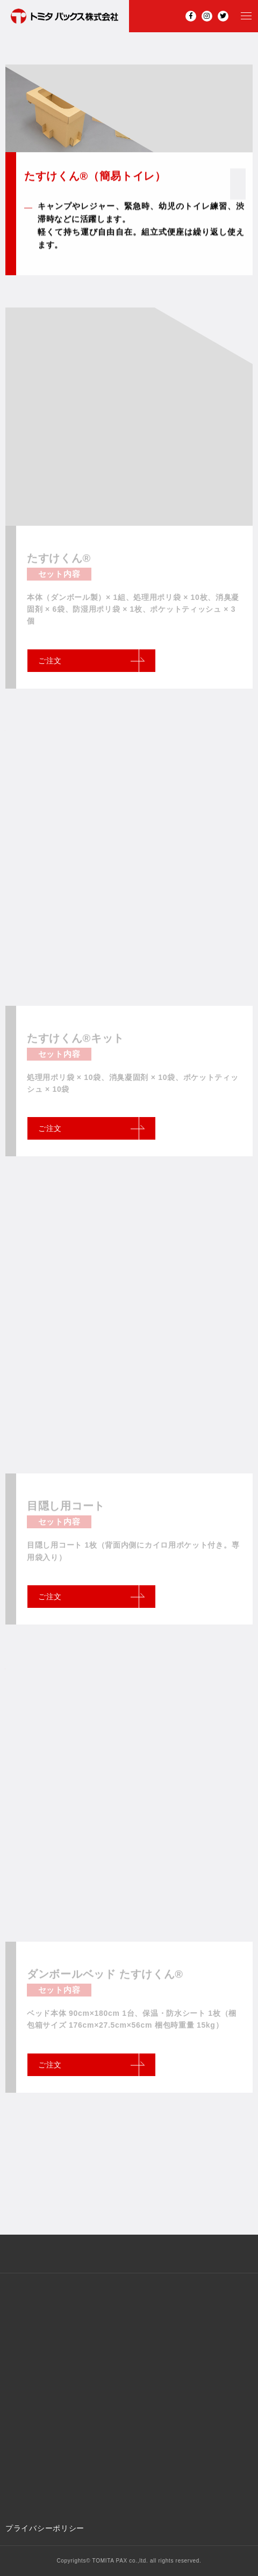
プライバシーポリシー (44, 2528)
